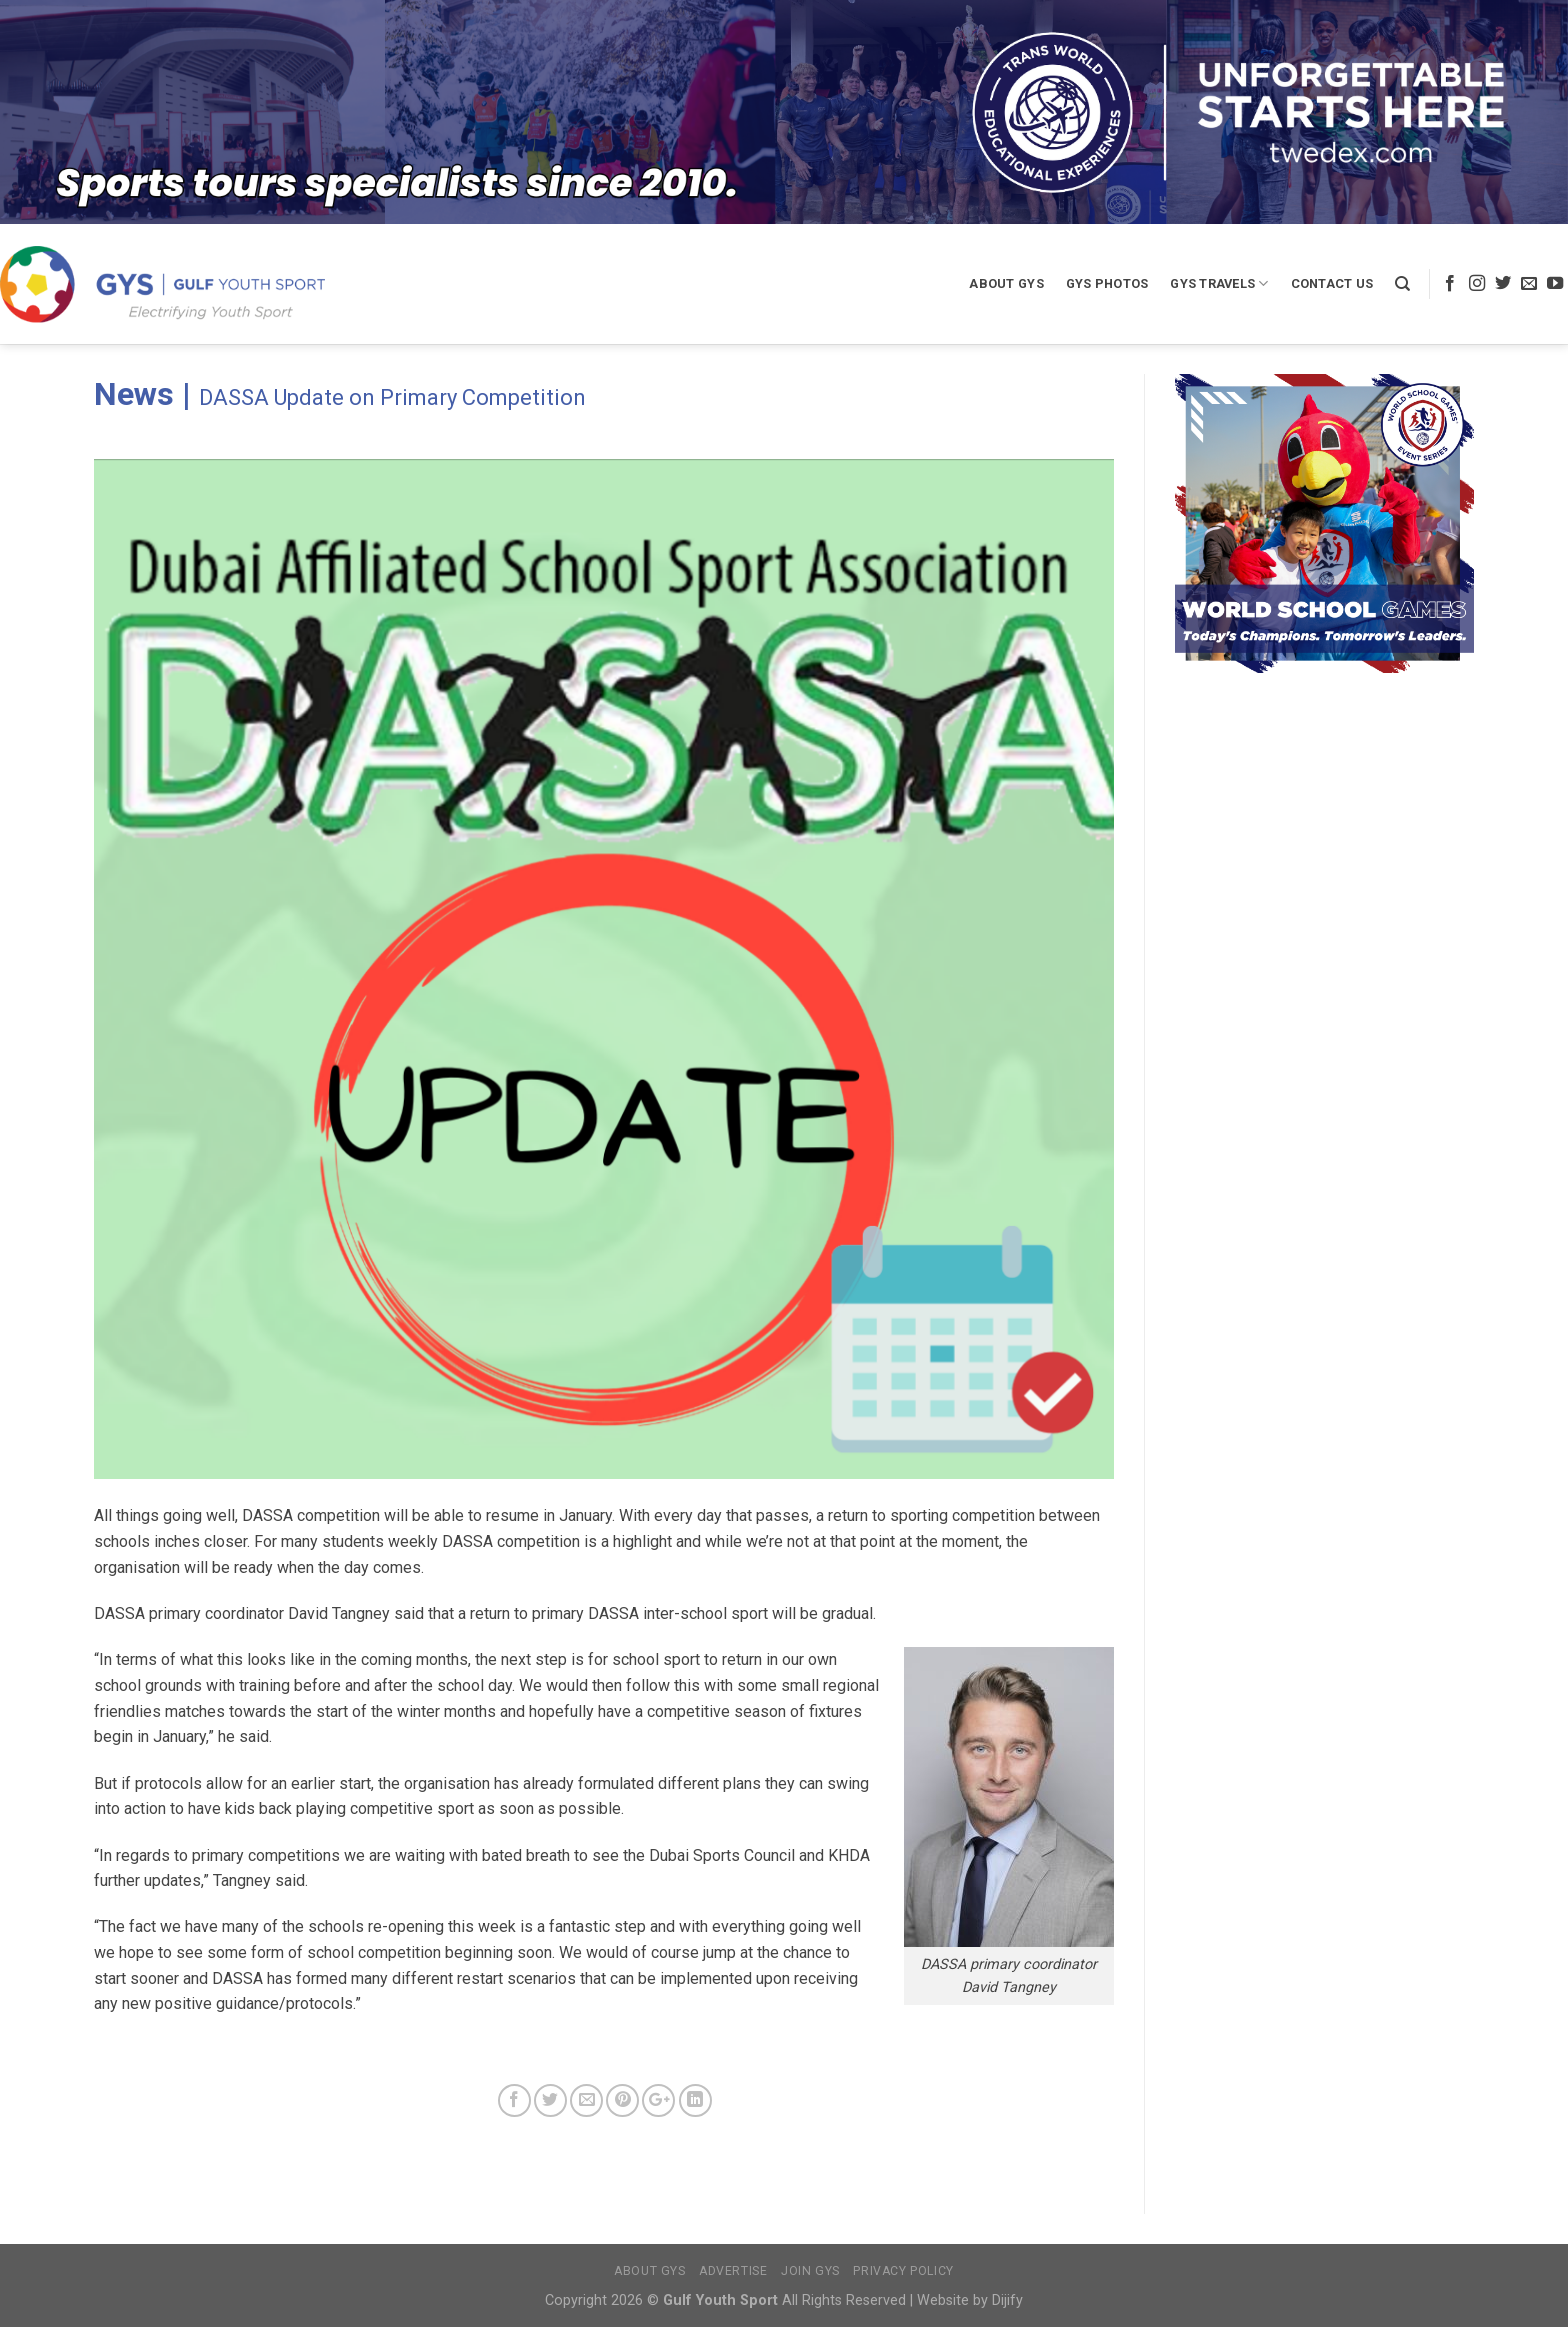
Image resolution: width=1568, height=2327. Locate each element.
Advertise (733, 2271)
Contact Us (1332, 283)
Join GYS (810, 2271)
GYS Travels (1219, 283)
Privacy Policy (903, 2271)
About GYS (1006, 283)
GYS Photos (1107, 283)
